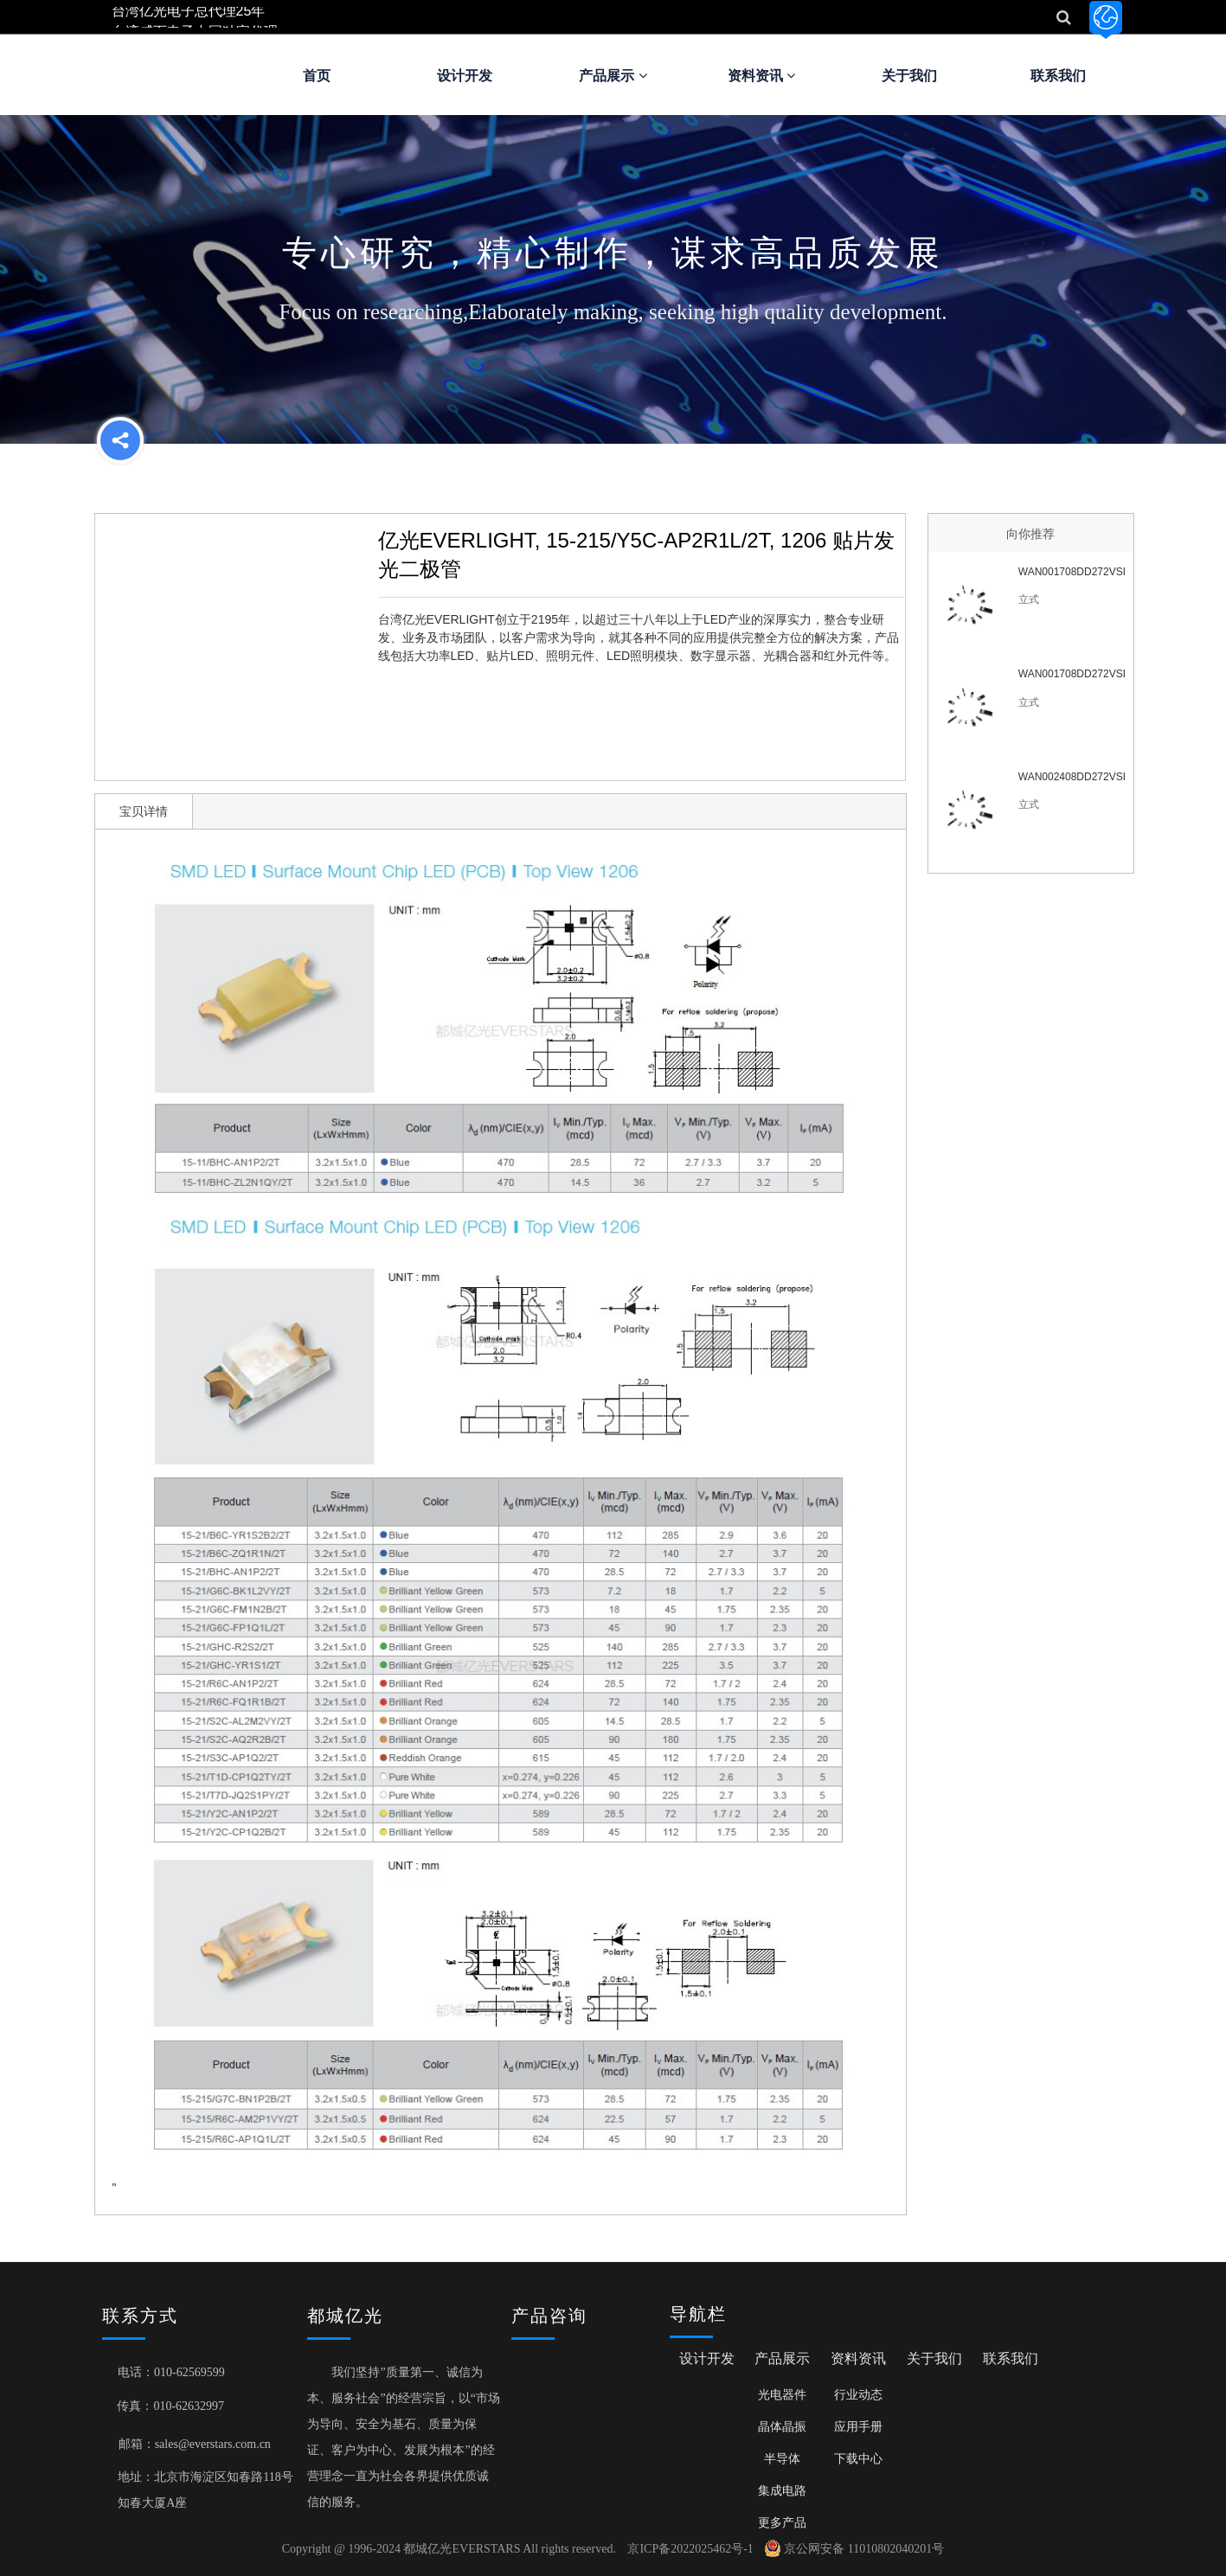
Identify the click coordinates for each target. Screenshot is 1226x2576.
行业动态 (858, 2394)
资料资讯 (761, 75)
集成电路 (782, 2490)
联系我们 (1058, 75)
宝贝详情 (143, 811)
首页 (317, 75)
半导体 (782, 2458)
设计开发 (464, 75)
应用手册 (858, 2426)
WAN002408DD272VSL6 (1071, 777)
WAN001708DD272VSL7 (1071, 572)
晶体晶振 (782, 2426)
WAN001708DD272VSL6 (1071, 674)
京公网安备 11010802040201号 (854, 2548)
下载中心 (858, 2458)
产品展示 (612, 75)
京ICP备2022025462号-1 (690, 2548)
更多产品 (782, 2522)
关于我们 (909, 75)
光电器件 (782, 2394)
